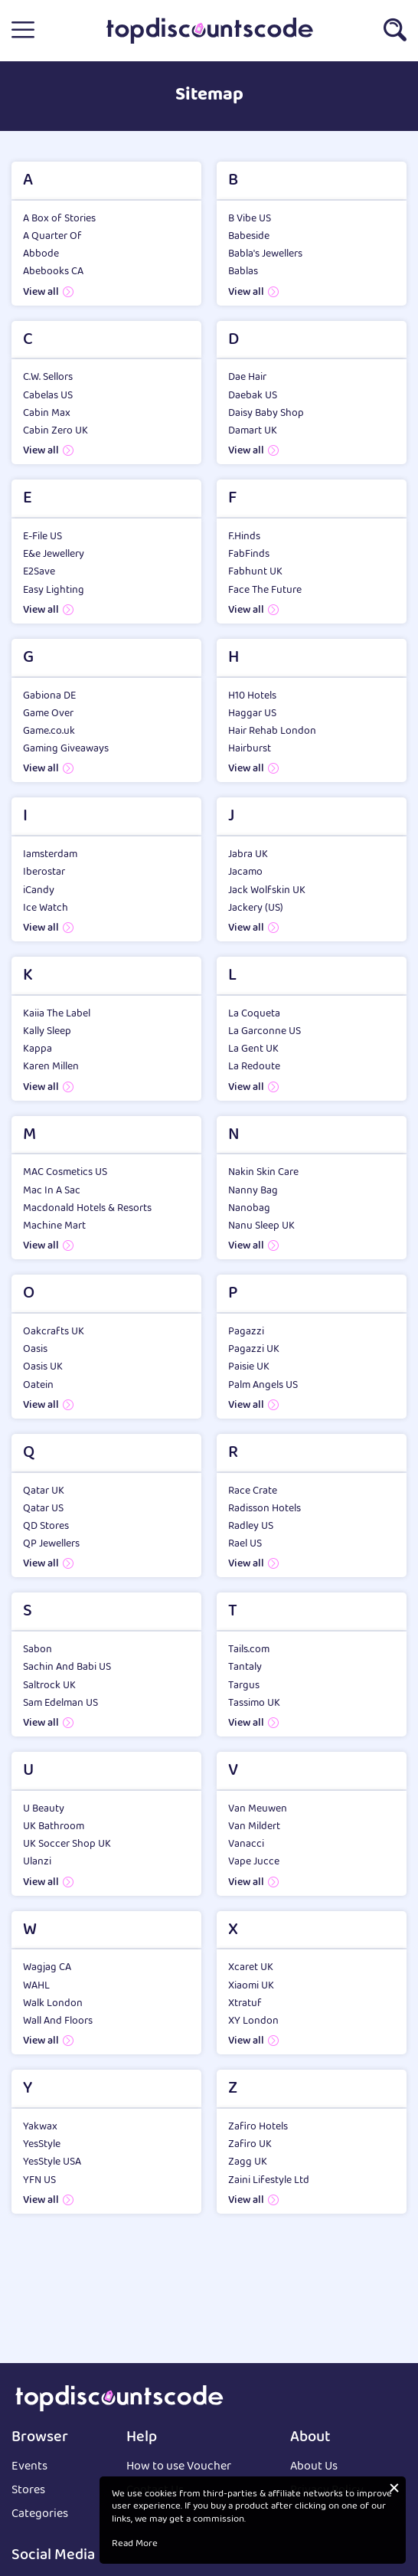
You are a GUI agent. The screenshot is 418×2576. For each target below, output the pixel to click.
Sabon (37, 1650)
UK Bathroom (53, 1827)
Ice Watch (45, 908)
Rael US (245, 1544)
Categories (39, 2515)
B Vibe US (249, 219)
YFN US (39, 2181)
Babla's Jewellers (265, 254)
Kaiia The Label (56, 1014)
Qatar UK (43, 1491)
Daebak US (252, 396)
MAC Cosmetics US (65, 1173)
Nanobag (249, 1209)
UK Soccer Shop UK (67, 1844)
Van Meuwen (257, 1809)
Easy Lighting (53, 590)
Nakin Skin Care (263, 1173)
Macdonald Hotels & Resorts (87, 1209)
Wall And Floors (58, 2021)
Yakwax (40, 2127)
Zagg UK (247, 2162)
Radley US (250, 1526)
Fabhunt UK (255, 572)
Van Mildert (254, 1827)
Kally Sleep (47, 1032)
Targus (244, 1686)
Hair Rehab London (272, 731)
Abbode (41, 254)
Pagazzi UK (253, 1350)
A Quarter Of (52, 237)
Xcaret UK (250, 1968)
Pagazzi (246, 1332)
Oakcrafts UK (53, 1332)
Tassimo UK (254, 1703)
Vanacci (246, 1844)
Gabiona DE (49, 696)
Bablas (243, 272)
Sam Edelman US (60, 1703)
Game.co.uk (49, 731)
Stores (28, 2491)
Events (29, 2468)
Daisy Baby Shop (266, 414)
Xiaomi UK (251, 1986)
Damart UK (252, 431)
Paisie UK (248, 1367)
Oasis (35, 1350)
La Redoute (254, 1067)
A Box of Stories (59, 219)
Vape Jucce (253, 1862)
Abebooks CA (53, 272)
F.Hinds (244, 537)
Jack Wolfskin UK (266, 891)
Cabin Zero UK (55, 431)
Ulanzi (37, 1862)
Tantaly (245, 1667)
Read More (135, 2544)
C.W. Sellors (48, 378)
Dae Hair (247, 378)
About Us (314, 2468)
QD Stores (46, 1526)
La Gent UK (253, 1049)
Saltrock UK (49, 1686)
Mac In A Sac (51, 1191)
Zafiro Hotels (258, 2127)
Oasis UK (43, 1367)
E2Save (39, 572)
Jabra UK (248, 855)
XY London (253, 2021)
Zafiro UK (250, 2145)
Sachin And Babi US (67, 1667)
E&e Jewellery (53, 554)
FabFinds (248, 554)
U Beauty (43, 1809)
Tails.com (248, 1650)
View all (41, 292)
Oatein (38, 1386)
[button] (22, 30)
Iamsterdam (50, 855)
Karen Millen (51, 1067)
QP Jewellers (51, 1544)
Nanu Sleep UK (261, 1226)
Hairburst (249, 749)
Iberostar (44, 872)
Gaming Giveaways (66, 749)
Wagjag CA (47, 1968)
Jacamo (245, 872)
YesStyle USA (52, 2162)
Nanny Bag (253, 1191)
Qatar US (43, 1509)
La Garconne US (264, 1032)
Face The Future (265, 590)
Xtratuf (245, 2004)
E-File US (42, 537)
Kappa (37, 1049)
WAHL (36, 1986)
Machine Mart (54, 1226)
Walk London (53, 2004)
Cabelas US (48, 396)
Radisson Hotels (264, 1509)
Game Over (48, 714)
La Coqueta (254, 1014)
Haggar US (252, 714)
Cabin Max (46, 414)
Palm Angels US (263, 1386)
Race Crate (252, 1491)
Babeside (248, 237)
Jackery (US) (255, 908)
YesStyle (41, 2145)
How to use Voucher (178, 2468)
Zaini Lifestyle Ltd (268, 2181)
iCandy (38, 891)
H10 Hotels (252, 696)
